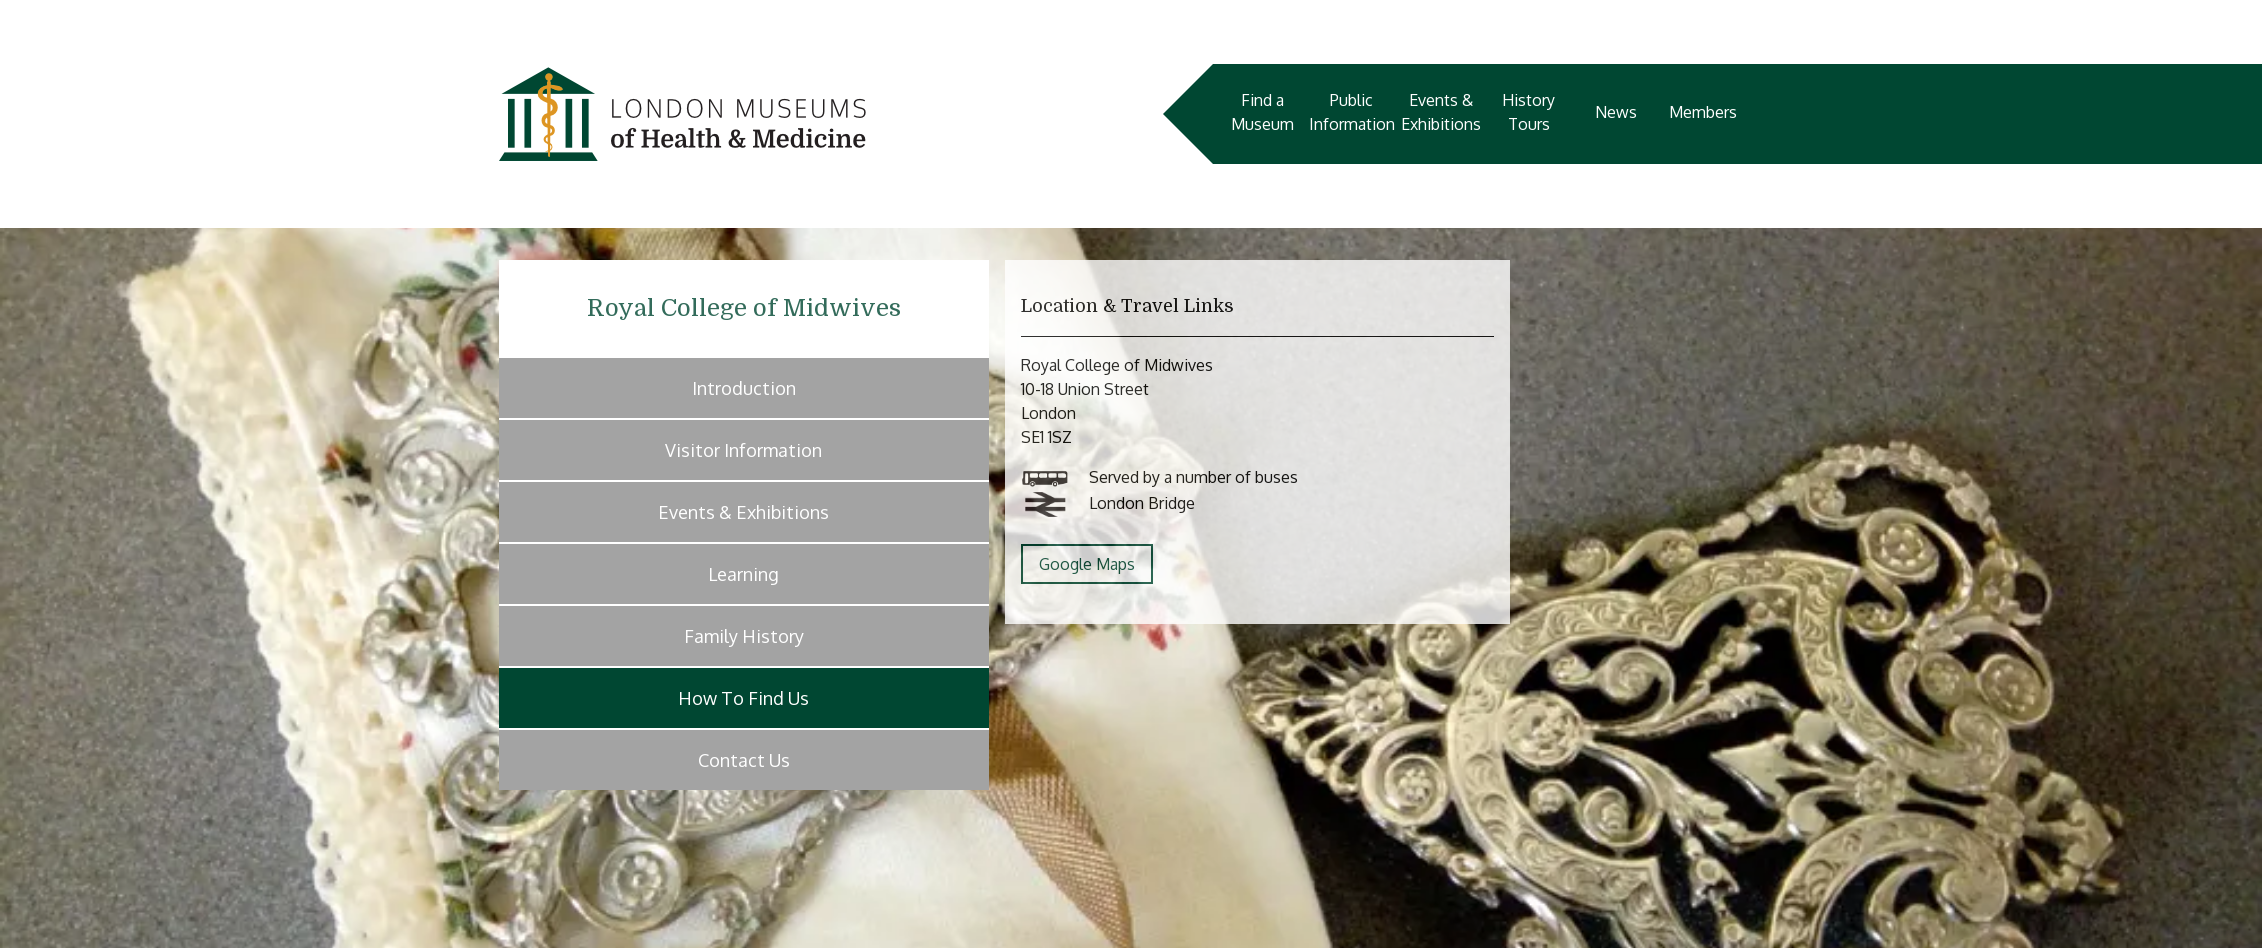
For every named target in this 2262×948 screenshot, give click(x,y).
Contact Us (744, 760)
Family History (744, 636)
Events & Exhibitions (1441, 112)
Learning (743, 574)
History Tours (1528, 112)
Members (1703, 112)
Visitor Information (743, 450)
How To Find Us (743, 698)
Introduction (744, 388)
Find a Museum (1262, 112)
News (1616, 112)
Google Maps (1087, 564)
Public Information (1352, 112)
